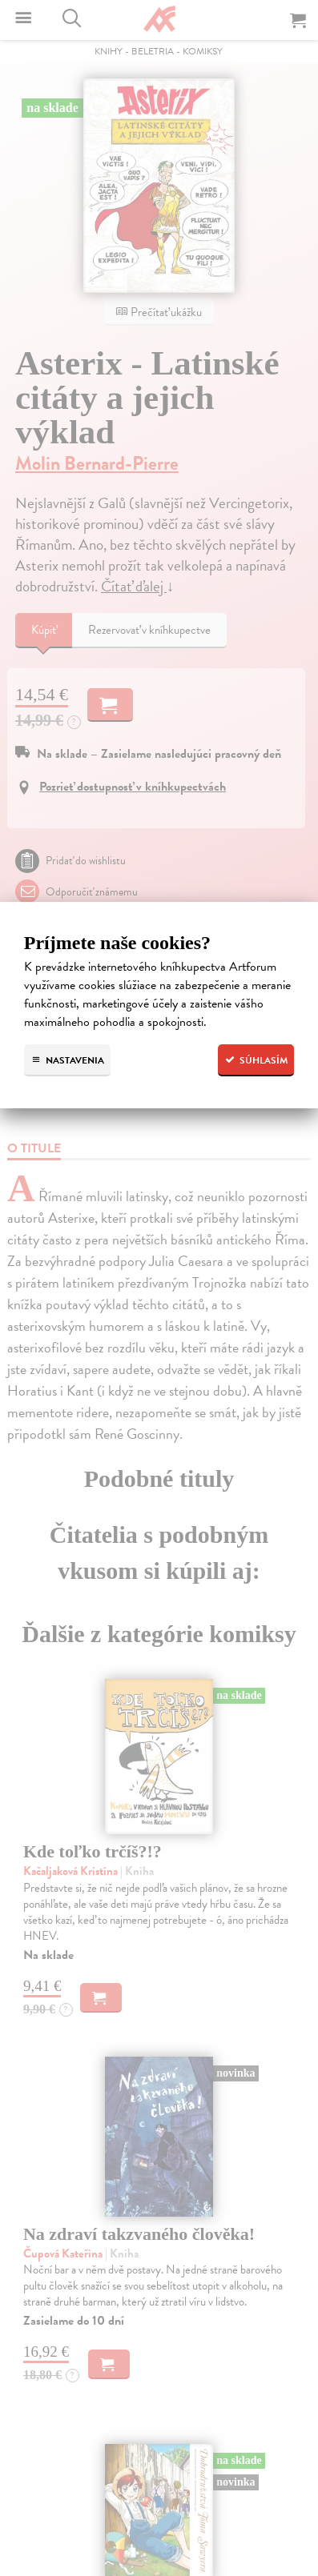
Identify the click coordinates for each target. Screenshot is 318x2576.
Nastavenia (67, 1060)
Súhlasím (256, 1060)
